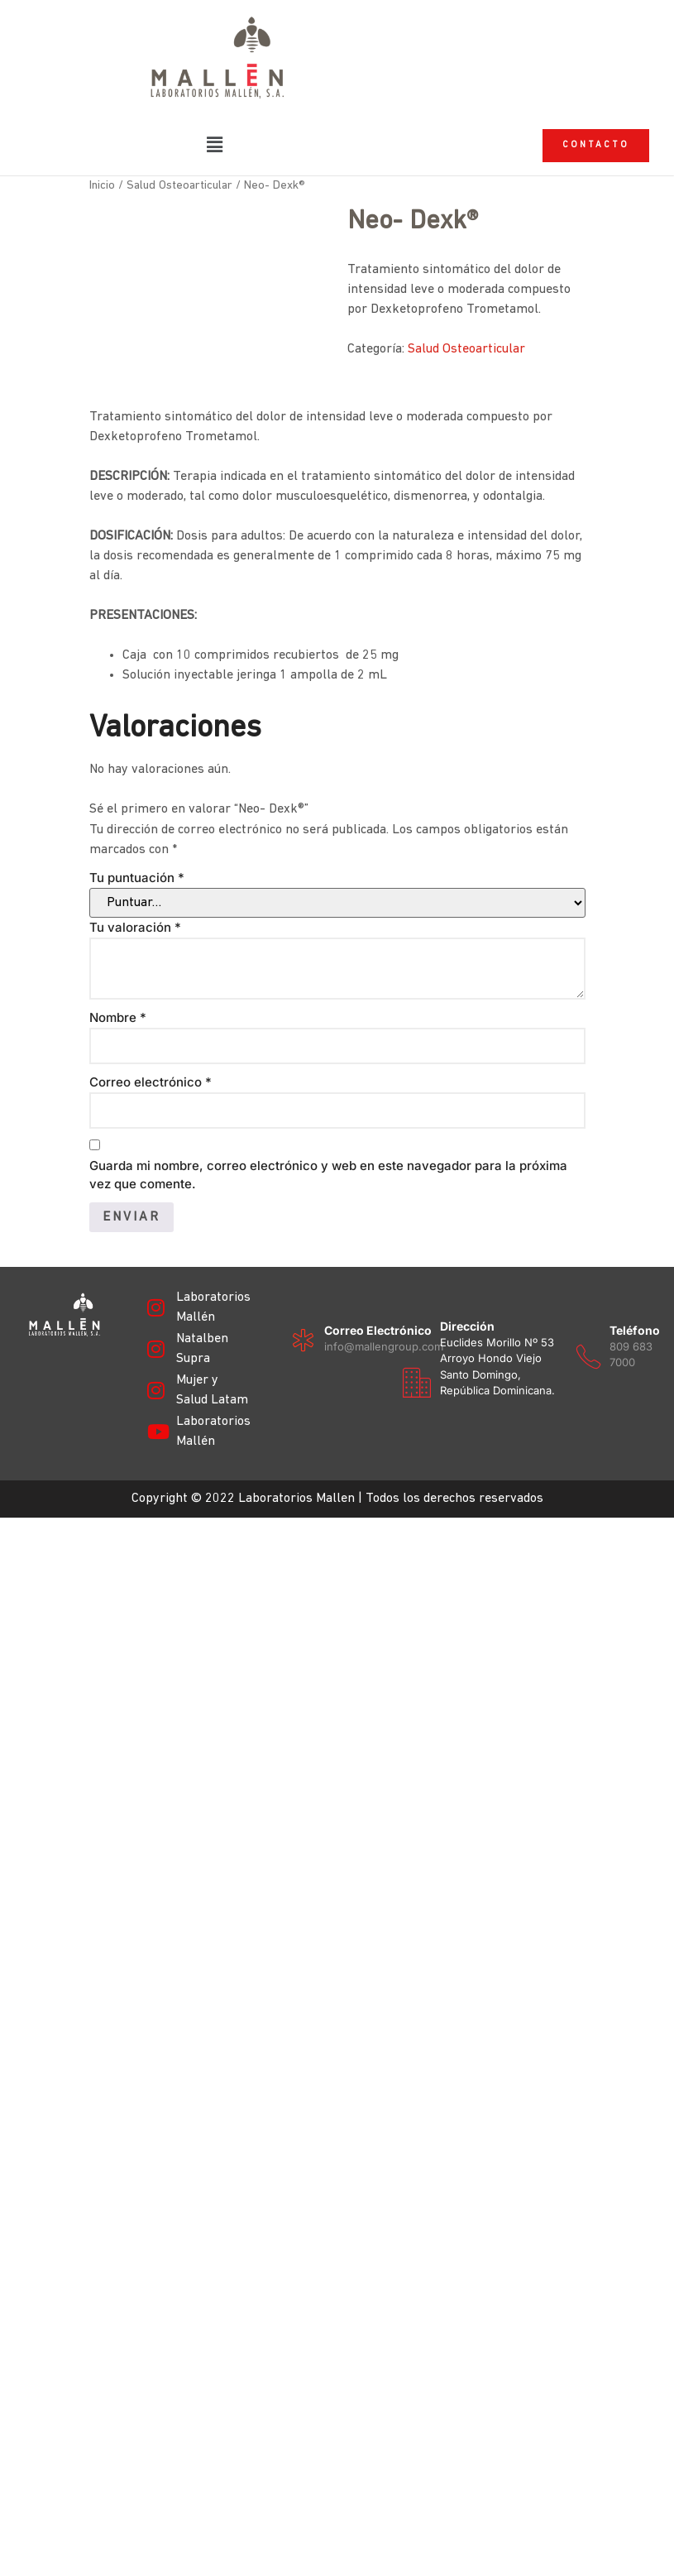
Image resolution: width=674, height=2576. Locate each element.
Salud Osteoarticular (179, 219)
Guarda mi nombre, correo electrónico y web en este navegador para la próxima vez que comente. (328, 1208)
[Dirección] (147, 1629)
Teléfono (77, 1678)
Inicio (102, 219)
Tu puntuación (136, 911)
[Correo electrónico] (31, 1587)
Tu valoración (135, 960)
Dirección (197, 1573)
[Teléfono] (31, 1704)
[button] (216, 145)
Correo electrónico (150, 1115)
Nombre (117, 1050)
